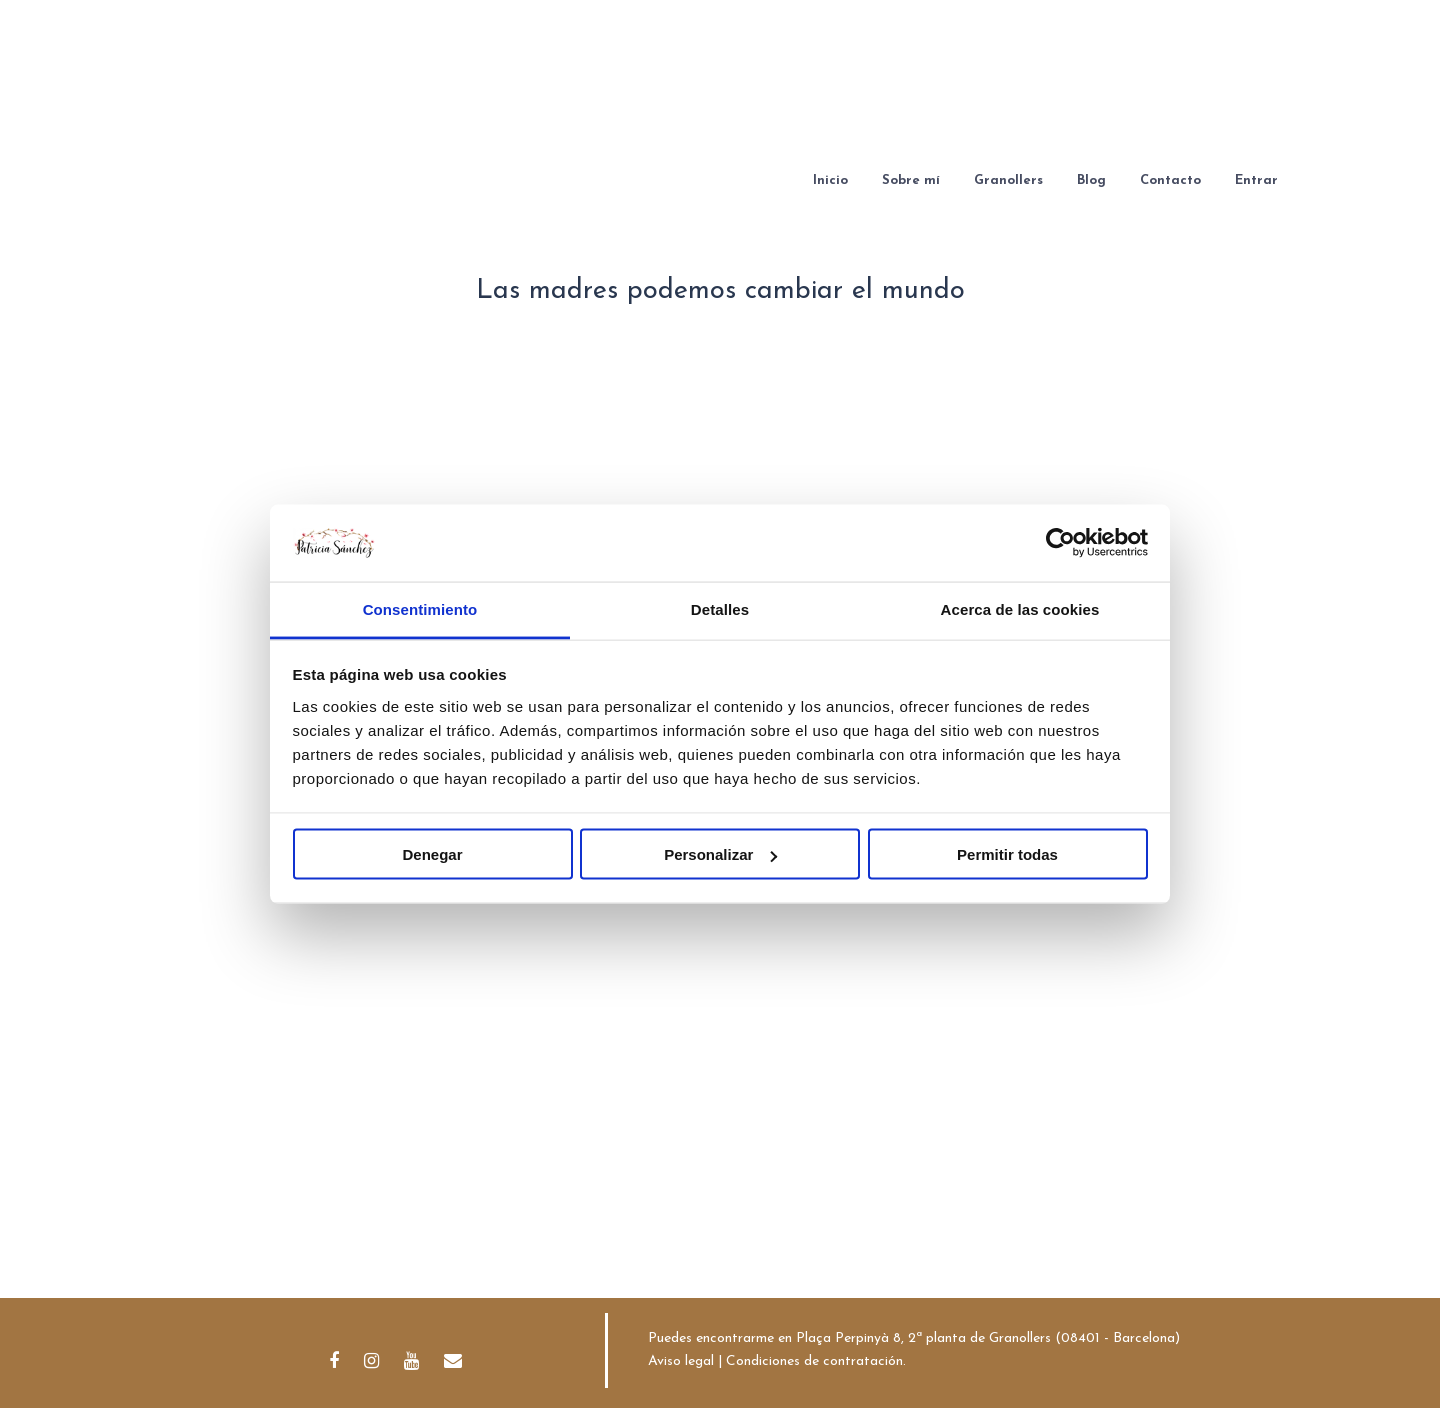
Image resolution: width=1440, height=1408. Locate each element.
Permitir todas (1007, 854)
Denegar (432, 854)
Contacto (1170, 180)
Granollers (1008, 180)
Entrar (1256, 180)
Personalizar (720, 854)
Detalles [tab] (720, 608)
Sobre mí (911, 180)
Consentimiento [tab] (420, 608)
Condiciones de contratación (814, 1361)
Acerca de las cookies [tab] (1020, 608)
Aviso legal (681, 1361)
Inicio (830, 180)
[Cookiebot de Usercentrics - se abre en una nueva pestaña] (1060, 543)
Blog (1091, 180)
